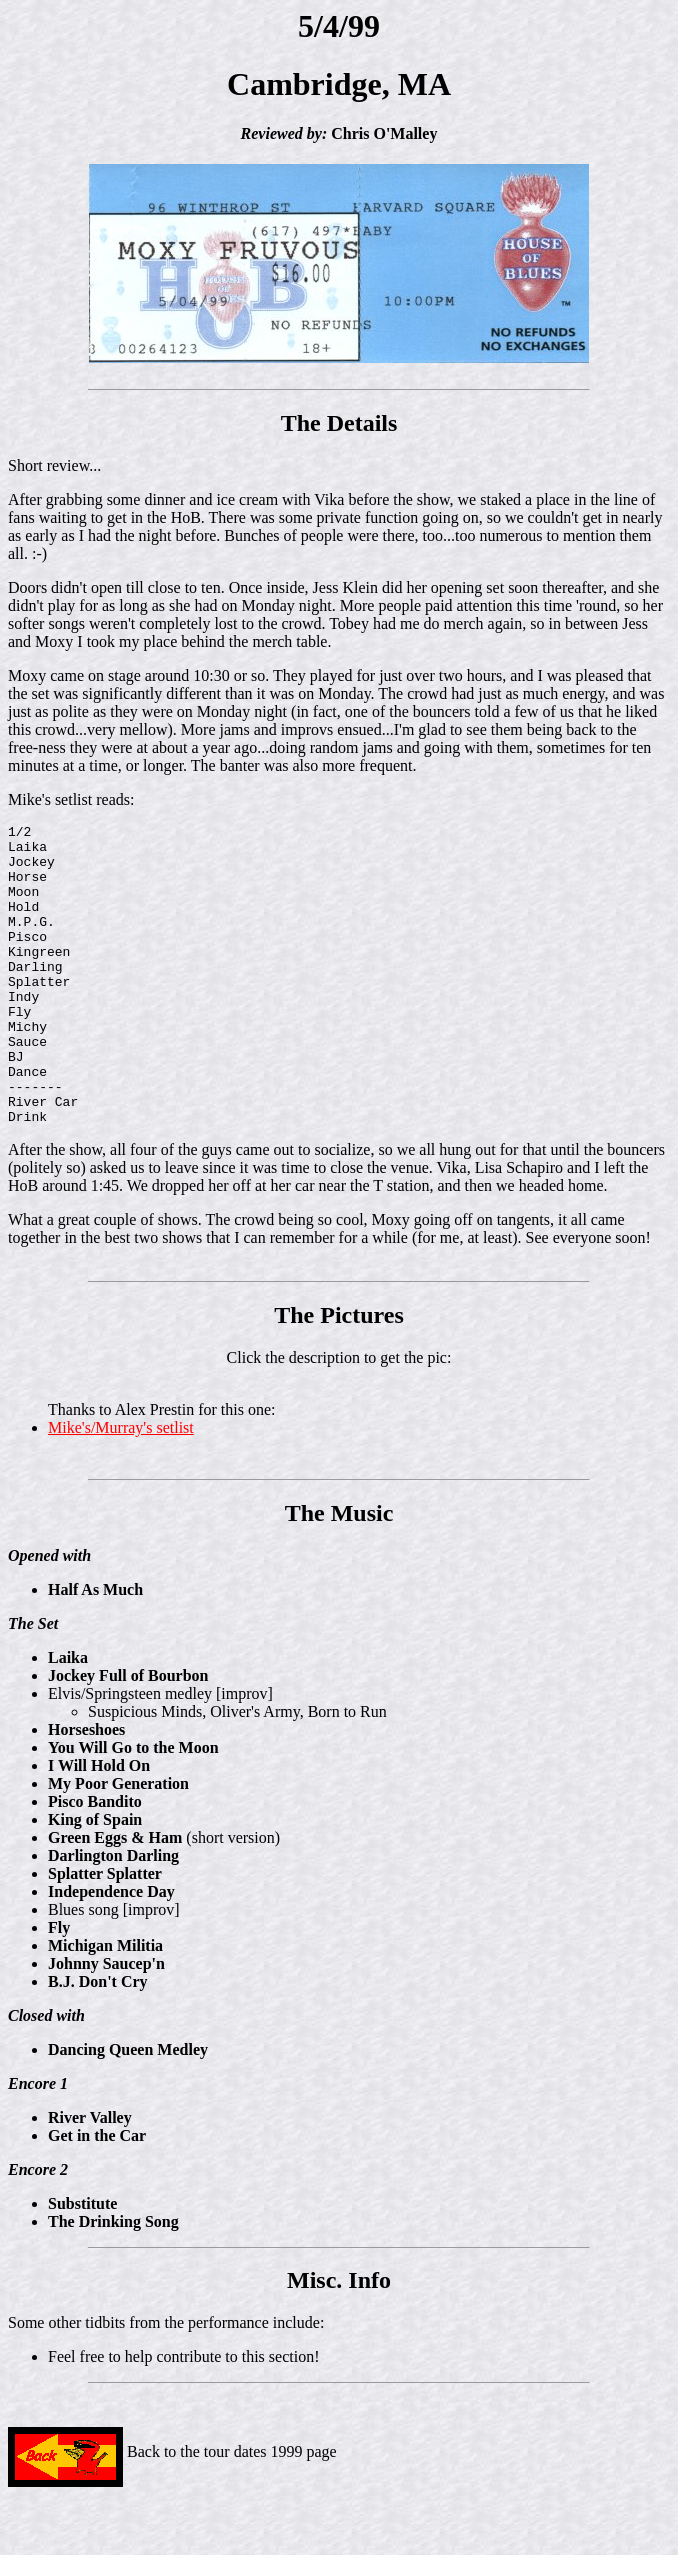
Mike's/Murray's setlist (121, 1487)
